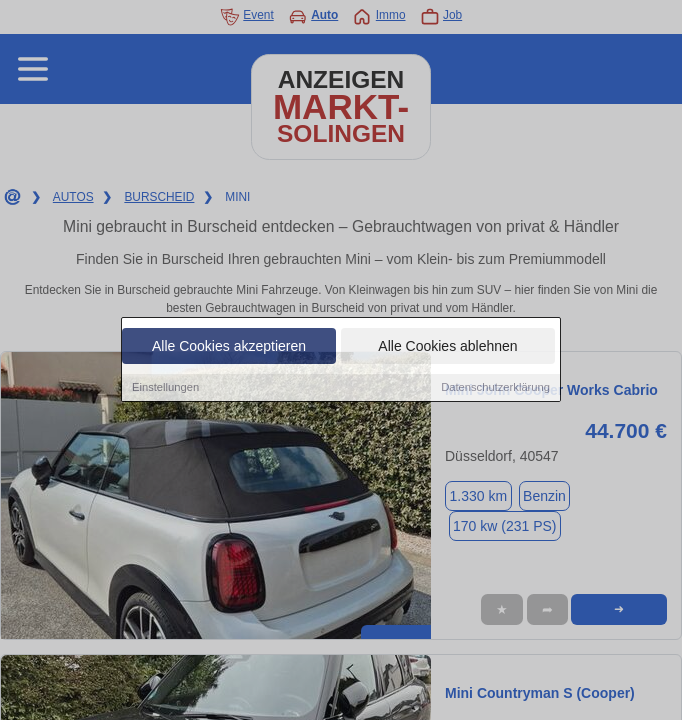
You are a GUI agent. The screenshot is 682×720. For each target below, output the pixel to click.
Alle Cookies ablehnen (447, 347)
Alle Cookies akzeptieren (229, 347)
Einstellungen (165, 388)
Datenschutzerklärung (495, 388)
